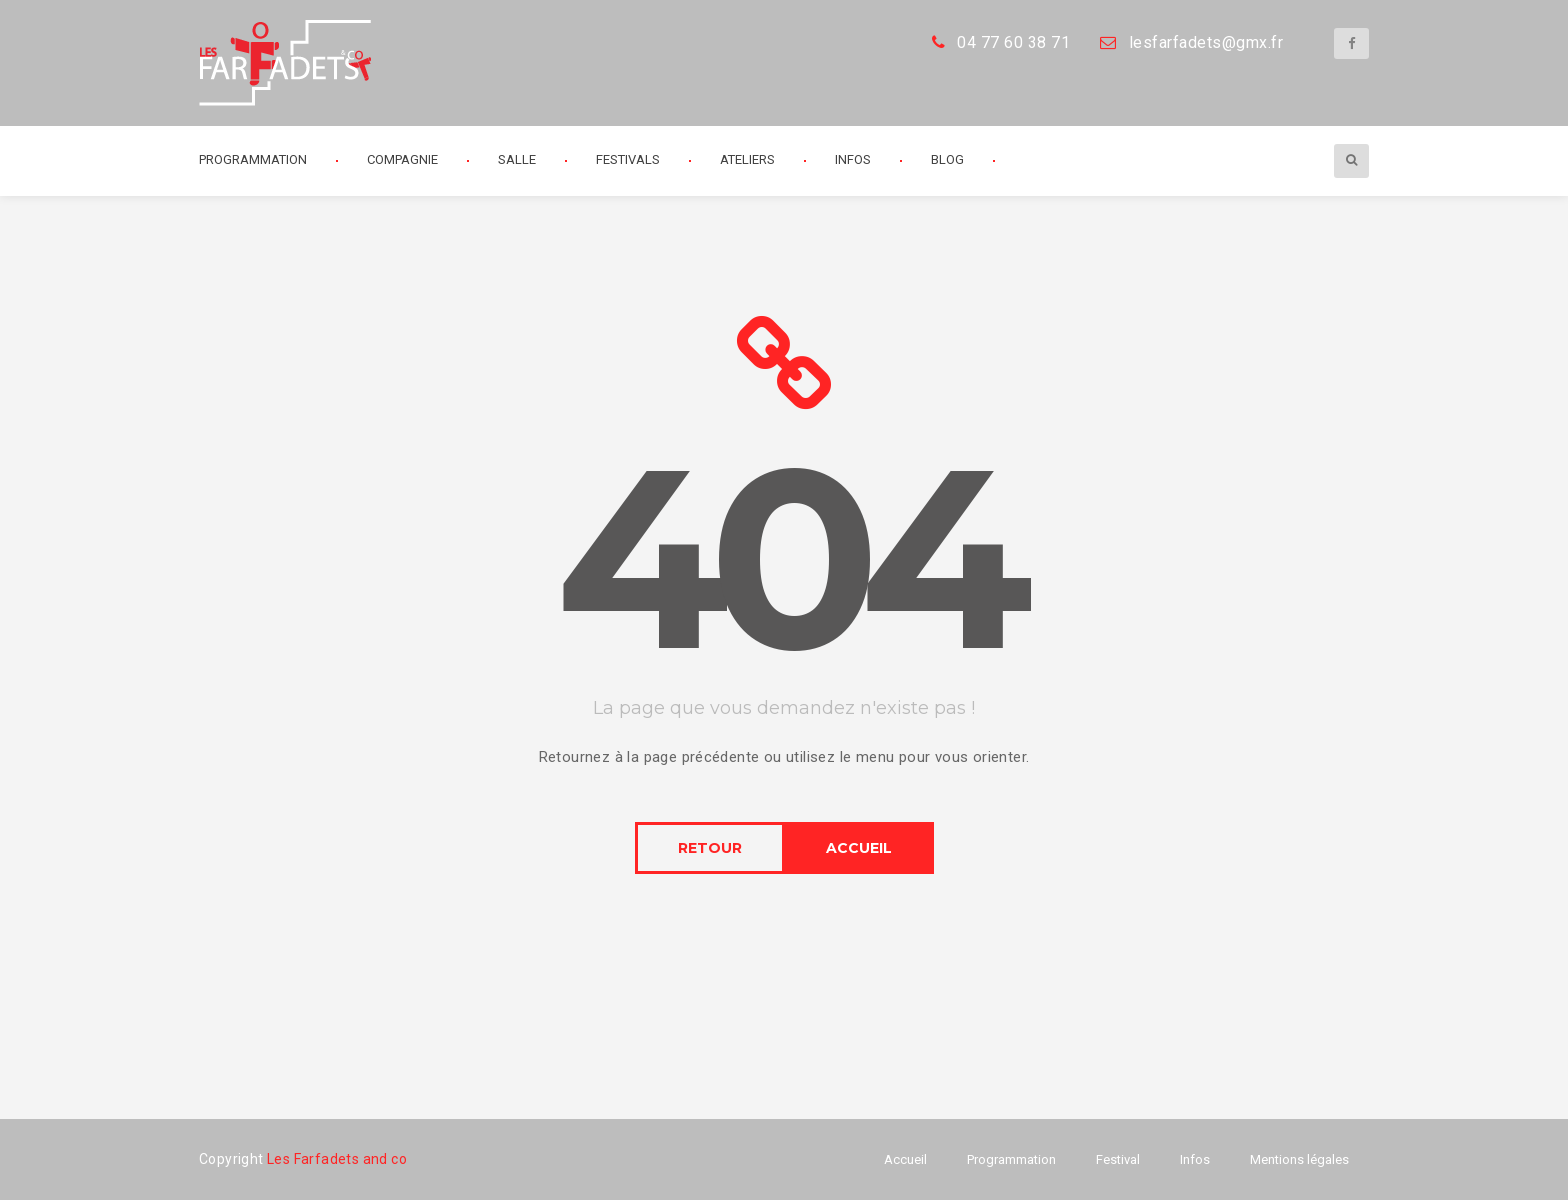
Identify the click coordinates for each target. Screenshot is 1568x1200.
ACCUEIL (859, 848)
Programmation (253, 159)
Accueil (905, 1159)
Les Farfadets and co (337, 1159)
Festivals (628, 159)
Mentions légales (1299, 1159)
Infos (853, 159)
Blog (947, 159)
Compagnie (402, 159)
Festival (1118, 1159)
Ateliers (747, 159)
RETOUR (710, 848)
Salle (517, 159)
